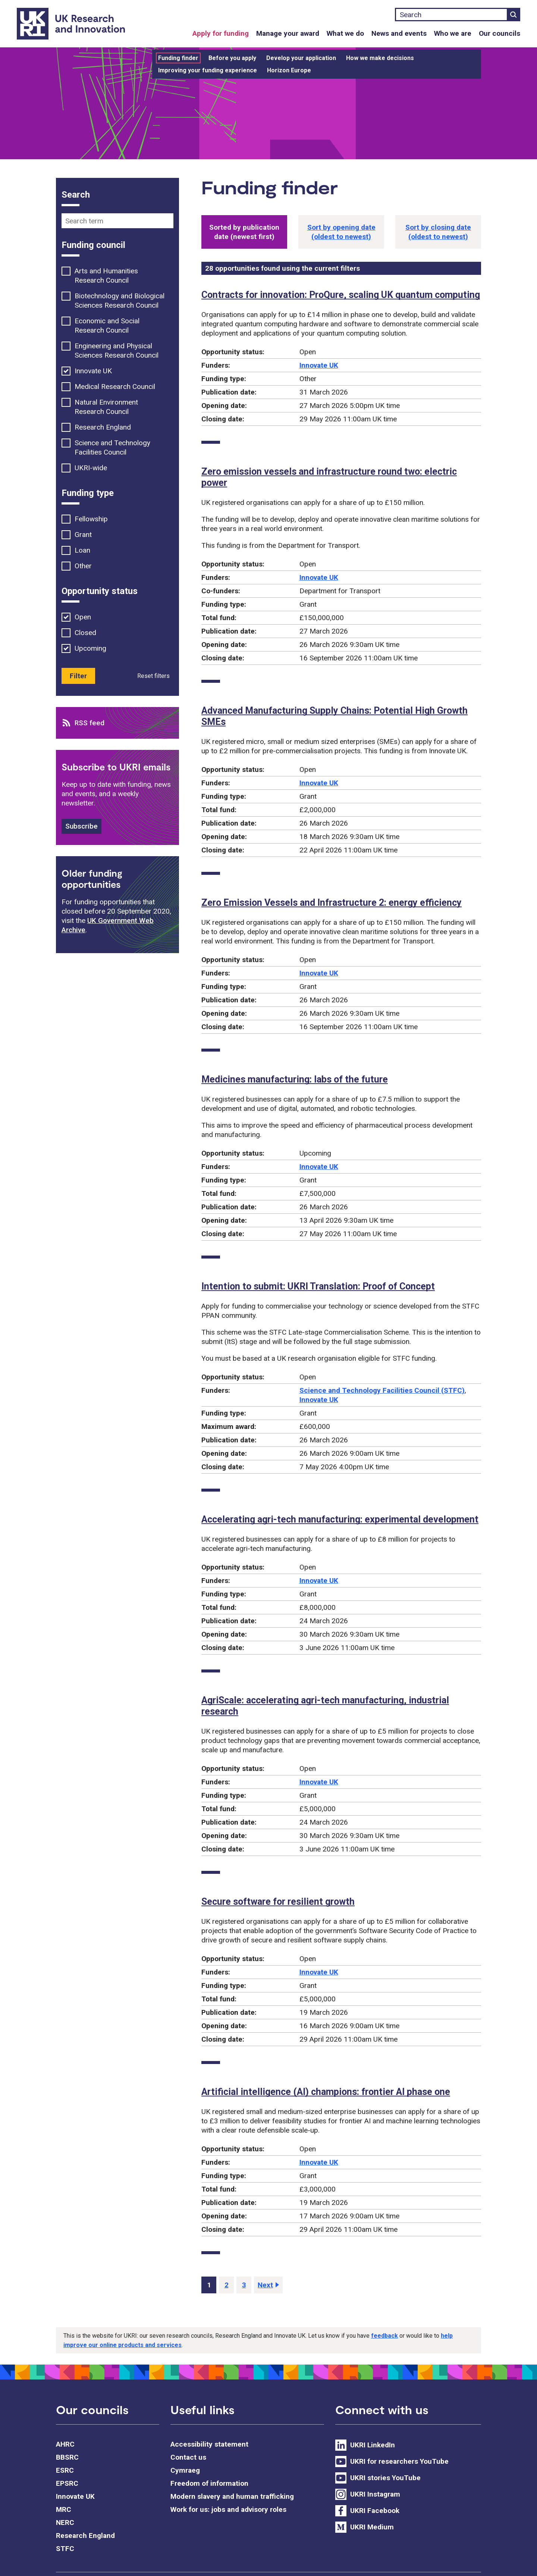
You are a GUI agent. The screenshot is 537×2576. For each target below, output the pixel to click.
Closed (85, 632)
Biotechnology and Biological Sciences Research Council (119, 301)
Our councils (499, 33)
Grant (83, 534)
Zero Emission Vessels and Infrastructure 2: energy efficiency (331, 902)
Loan (82, 550)
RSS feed (89, 723)
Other (83, 566)
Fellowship (91, 519)
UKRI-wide (91, 468)
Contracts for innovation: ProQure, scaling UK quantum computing (340, 294)
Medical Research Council (115, 386)
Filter (78, 676)
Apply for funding (220, 33)
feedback (384, 2335)
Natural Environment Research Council (106, 407)
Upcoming (90, 648)
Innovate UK (318, 365)
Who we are (452, 33)
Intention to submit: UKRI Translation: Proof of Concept (318, 1286)
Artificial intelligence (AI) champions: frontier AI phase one (325, 2091)
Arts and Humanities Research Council (106, 276)
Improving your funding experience (207, 70)
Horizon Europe (289, 70)
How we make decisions (380, 58)
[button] (341, 232)
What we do (345, 33)
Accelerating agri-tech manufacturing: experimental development (339, 1519)
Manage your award (287, 33)
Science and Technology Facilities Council (112, 447)
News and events (399, 33)
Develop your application (301, 58)
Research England (103, 427)
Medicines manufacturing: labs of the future (294, 1079)
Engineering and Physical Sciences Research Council (116, 350)
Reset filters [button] (153, 675)
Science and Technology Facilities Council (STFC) (382, 1390)
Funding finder (178, 58)
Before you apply (232, 58)
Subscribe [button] (81, 826)
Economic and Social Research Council (107, 325)
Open (83, 617)
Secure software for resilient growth (278, 1901)
